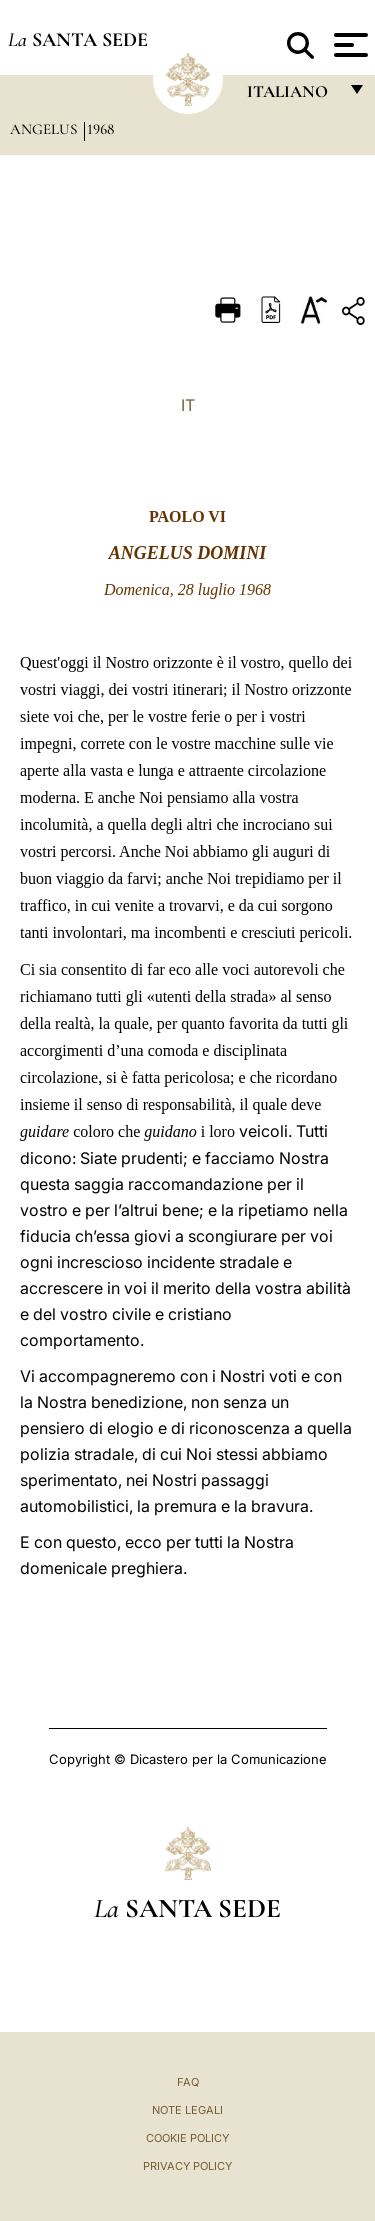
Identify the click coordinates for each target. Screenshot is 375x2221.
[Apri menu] (348, 45)
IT (188, 405)
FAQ (188, 2082)
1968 (100, 129)
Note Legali (187, 2110)
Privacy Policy (187, 2166)
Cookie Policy (187, 2138)
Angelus (45, 129)
